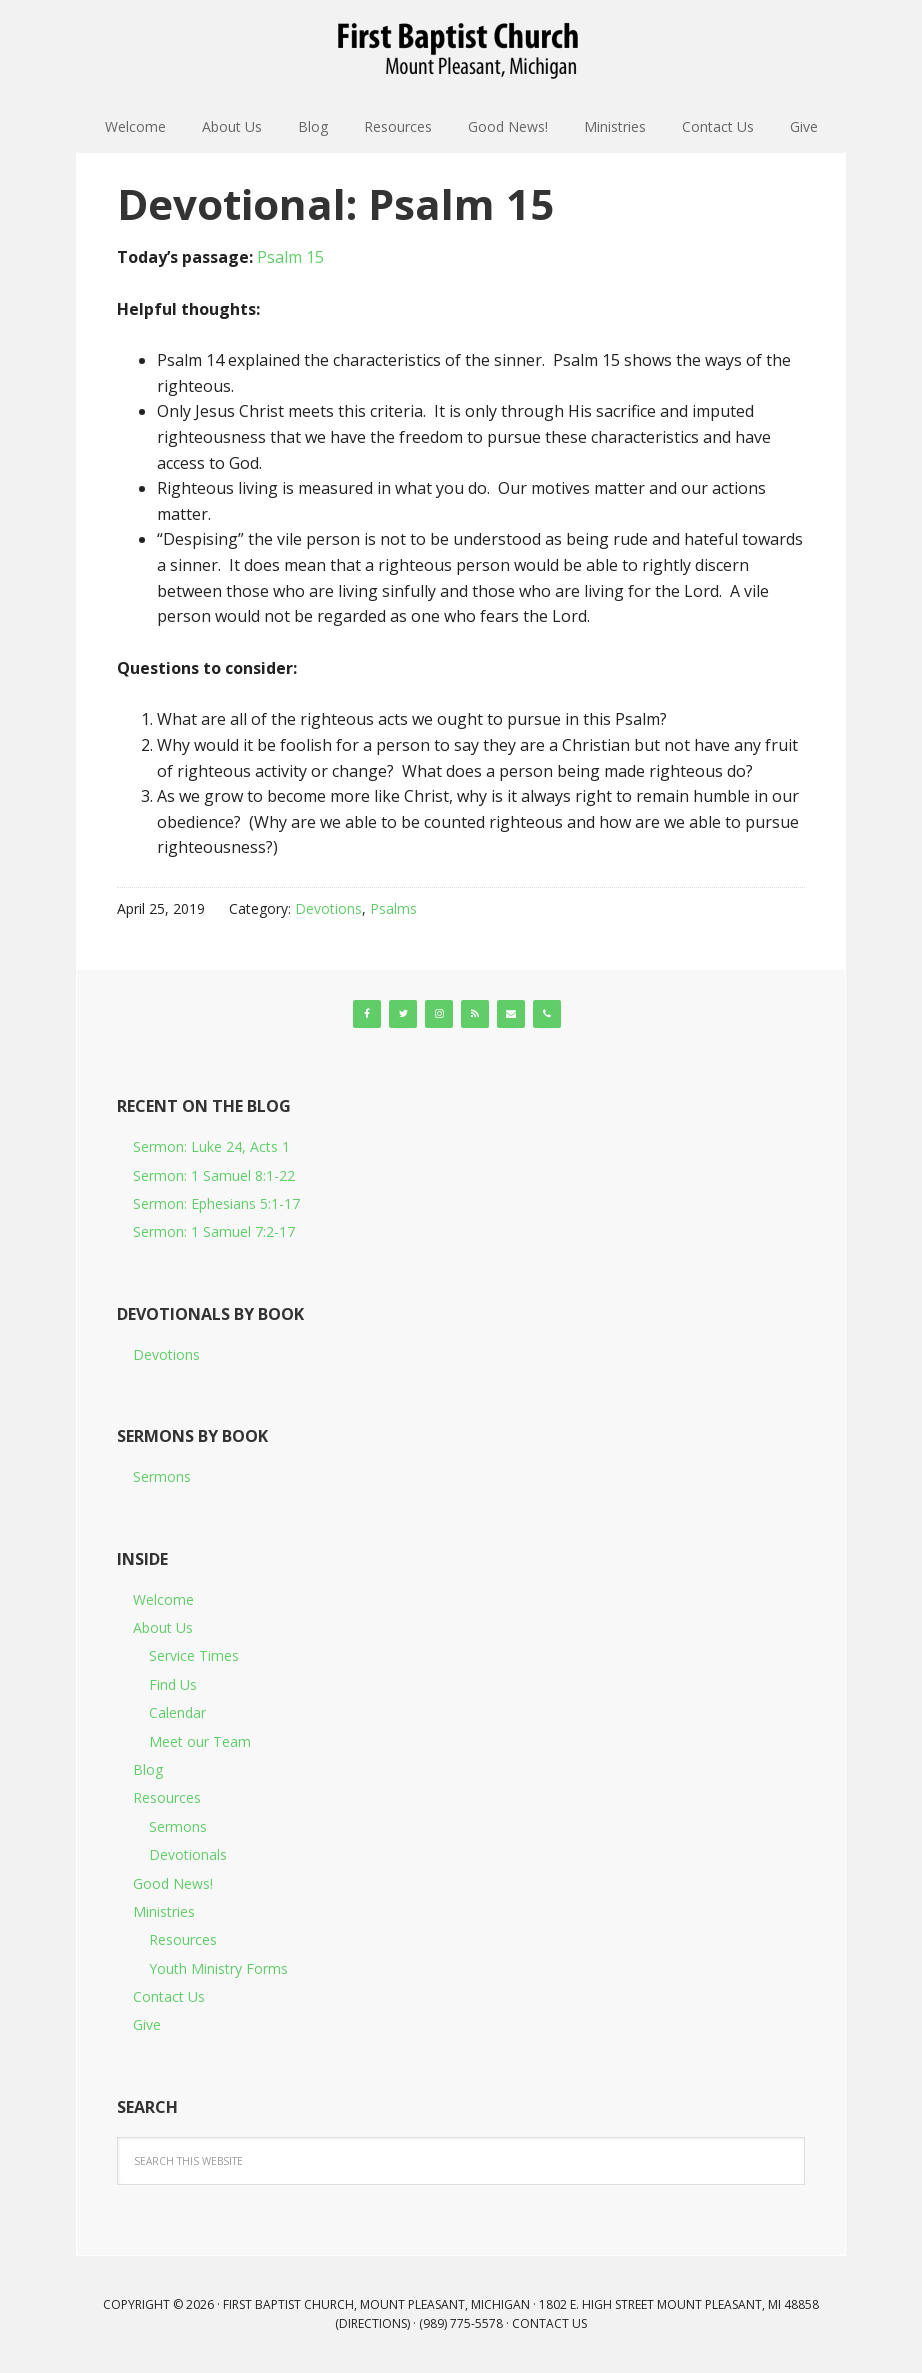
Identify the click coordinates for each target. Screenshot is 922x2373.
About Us (163, 1627)
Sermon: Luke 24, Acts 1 (211, 1146)
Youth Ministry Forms (218, 1968)
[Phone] (547, 1014)
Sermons (162, 1476)
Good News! (173, 1883)
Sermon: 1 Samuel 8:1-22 (214, 1175)
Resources (167, 1797)
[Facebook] (367, 1014)
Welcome (163, 1599)
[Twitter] (403, 1014)
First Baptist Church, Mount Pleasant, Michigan (461, 50)
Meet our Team (200, 1741)
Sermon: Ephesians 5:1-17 (216, 1203)
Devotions (328, 908)
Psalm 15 (290, 257)
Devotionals (188, 1854)
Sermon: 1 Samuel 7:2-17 (214, 1231)
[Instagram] (439, 1014)
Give (147, 2024)
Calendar (177, 1712)
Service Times (194, 1655)
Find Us (173, 1684)
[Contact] (511, 1014)
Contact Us (169, 1996)
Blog (148, 1769)
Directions (373, 2323)
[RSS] (475, 1014)
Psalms (393, 908)
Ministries (164, 1911)
